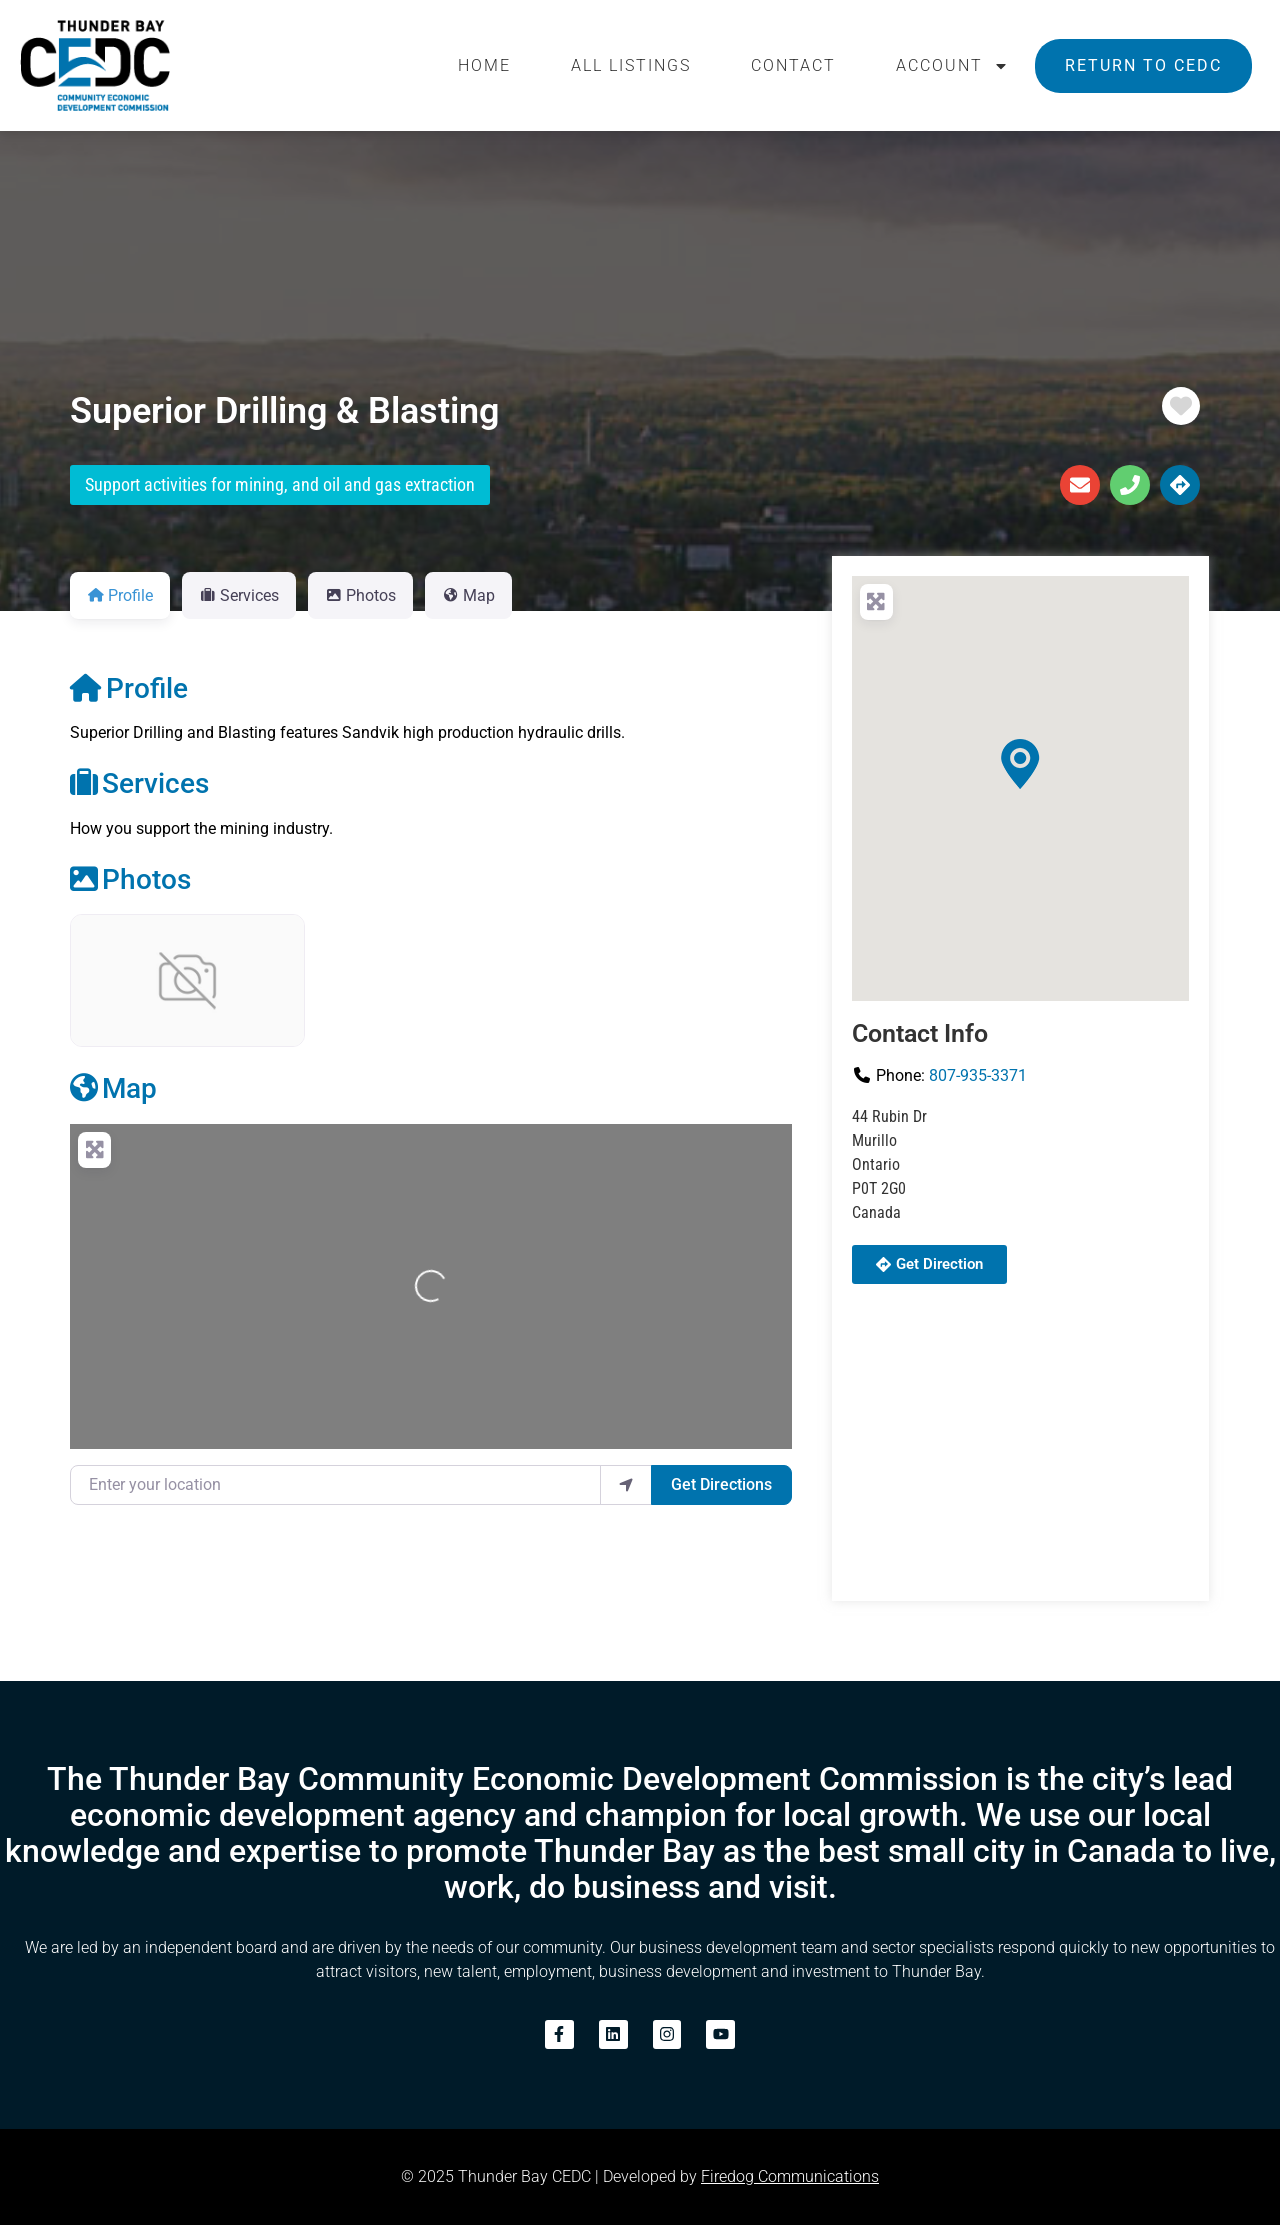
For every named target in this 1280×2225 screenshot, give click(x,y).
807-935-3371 (978, 1075)
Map (113, 1088)
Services (139, 783)
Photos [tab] (360, 595)
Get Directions (721, 1484)
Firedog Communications (790, 2176)
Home (484, 65)
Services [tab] (239, 595)
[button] (1020, 764)
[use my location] (626, 1485)
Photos (130, 879)
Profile (129, 688)
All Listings (631, 65)
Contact (793, 65)
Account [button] (952, 66)
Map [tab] (468, 595)
